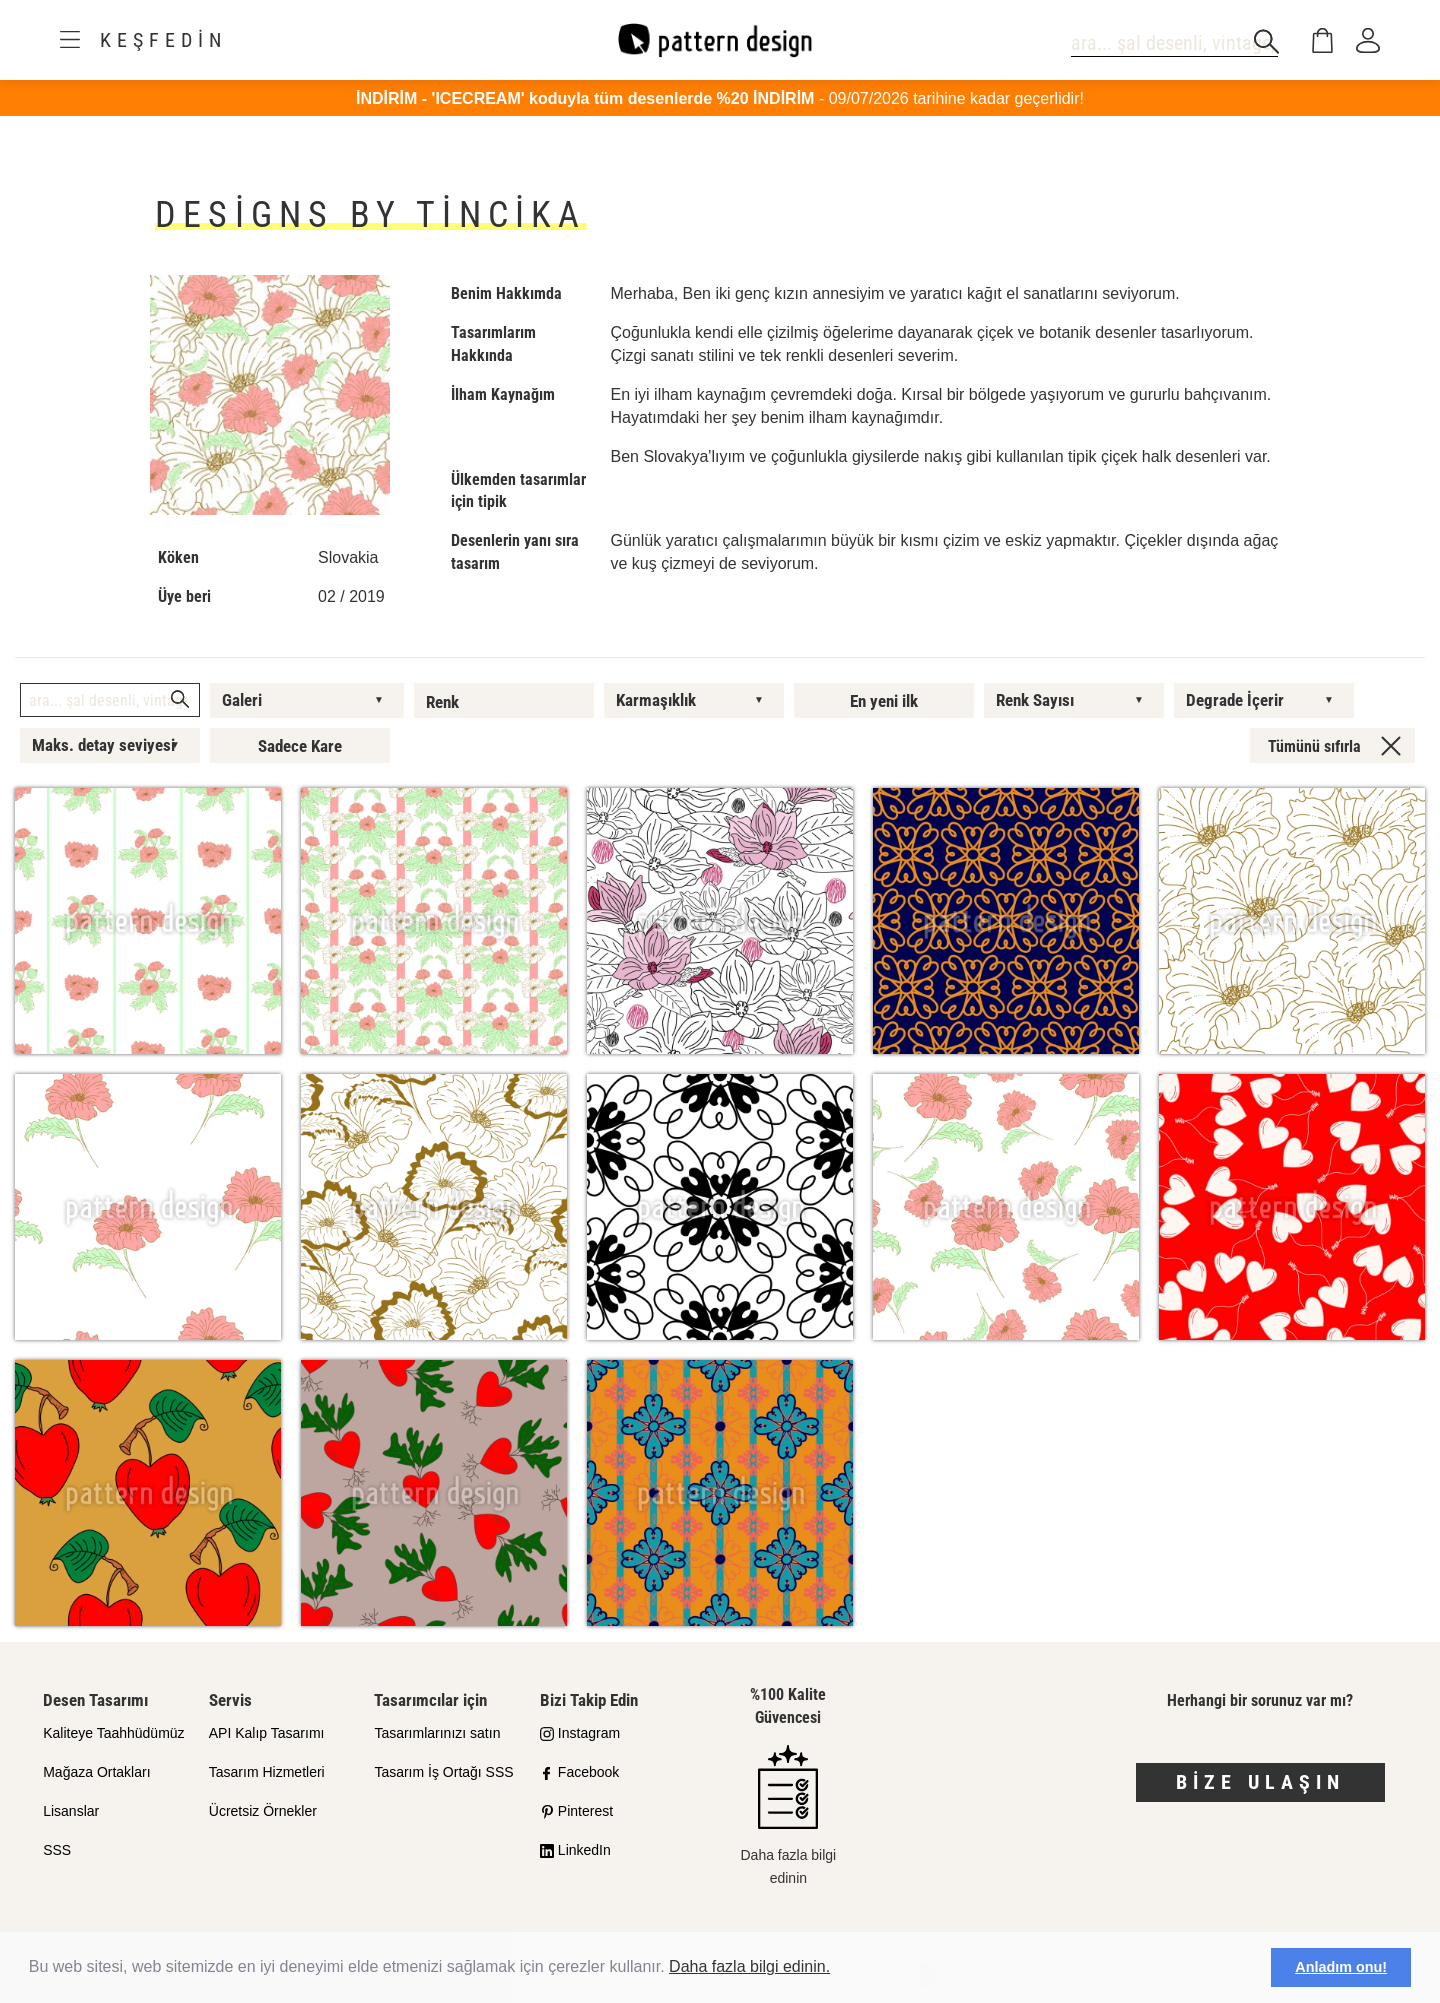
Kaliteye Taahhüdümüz (113, 1733)
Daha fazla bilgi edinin (788, 1815)
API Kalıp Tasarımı (267, 1733)
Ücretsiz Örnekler (263, 1811)
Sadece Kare (300, 746)
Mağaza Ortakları (96, 1772)
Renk (442, 702)
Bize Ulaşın (1260, 1782)
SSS (57, 1850)
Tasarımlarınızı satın (437, 1733)
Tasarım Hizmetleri (267, 1772)
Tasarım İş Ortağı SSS (443, 1772)
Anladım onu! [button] (1341, 1967)
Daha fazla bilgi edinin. (749, 1966)
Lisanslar (71, 1811)
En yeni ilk (884, 701)
